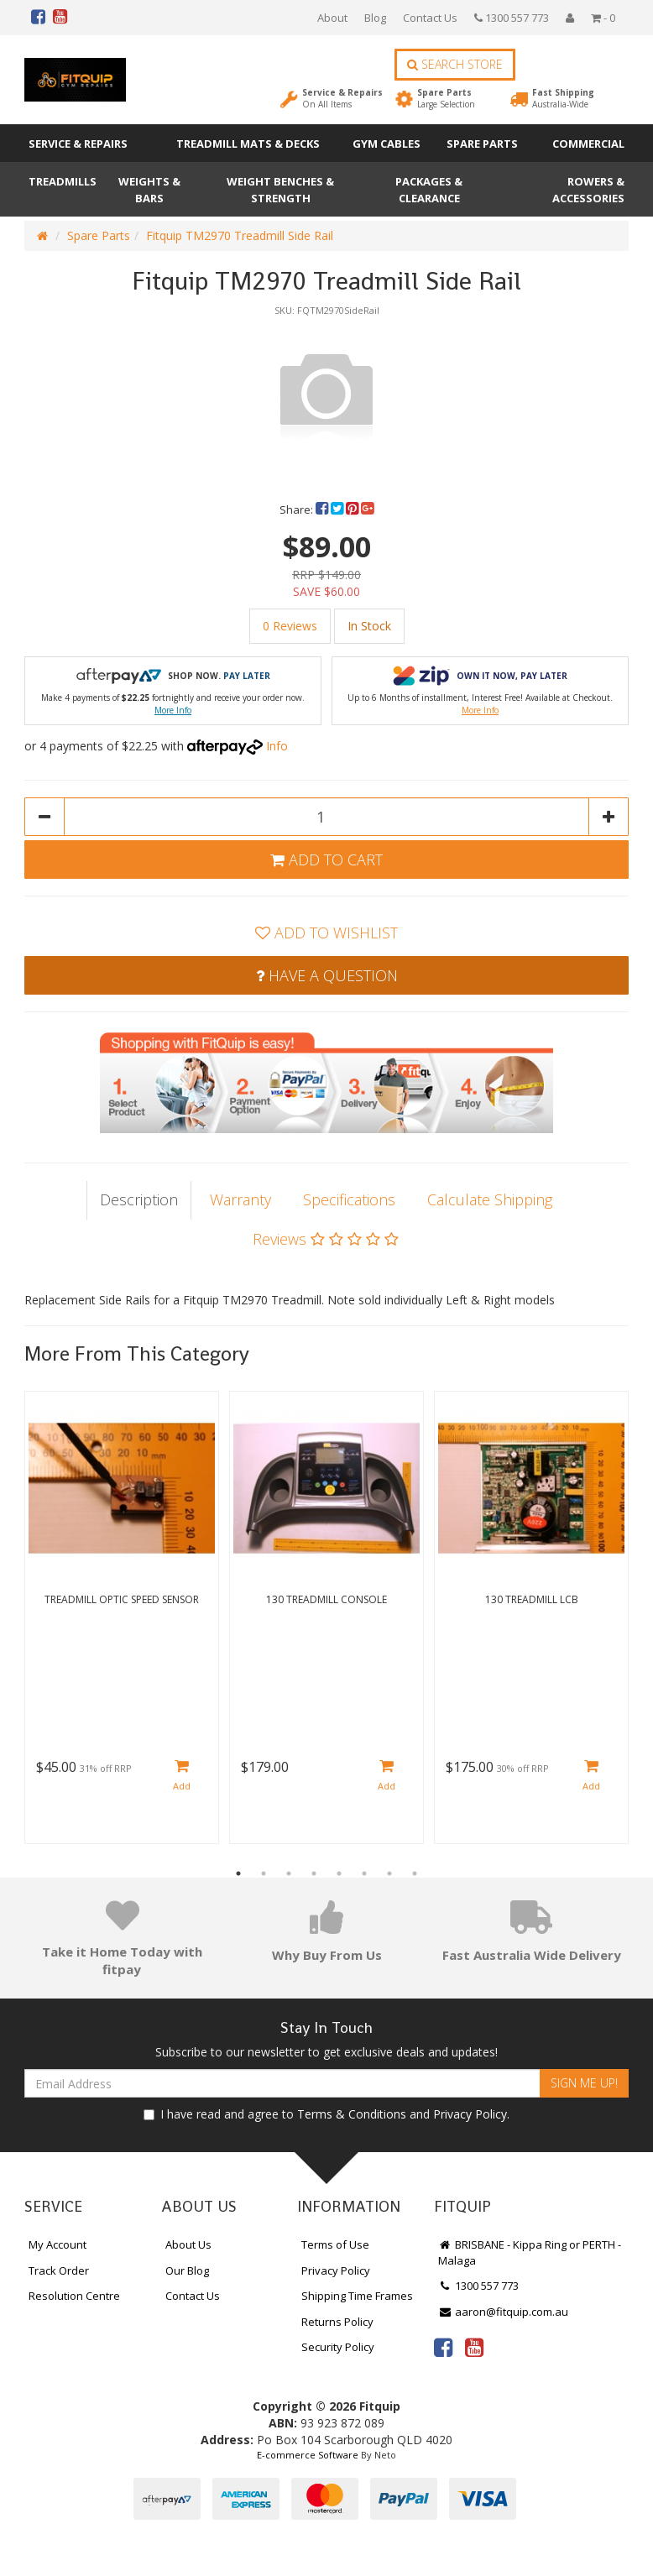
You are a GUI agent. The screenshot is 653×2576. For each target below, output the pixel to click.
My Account (57, 2244)
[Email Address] (282, 2083)
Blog (375, 17)
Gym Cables (387, 143)
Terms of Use (335, 2244)
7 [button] (389, 1873)
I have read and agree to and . (326, 2114)
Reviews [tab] (326, 1239)
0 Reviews (290, 626)
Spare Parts (446, 98)
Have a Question (327, 975)
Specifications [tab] (349, 1199)
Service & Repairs (342, 98)
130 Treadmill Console (326, 1599)
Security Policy (337, 2346)
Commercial (588, 143)
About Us (188, 2244)
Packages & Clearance (428, 190)
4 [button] (314, 1873)
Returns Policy (337, 2321)
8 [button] (414, 1873)
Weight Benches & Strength (280, 190)
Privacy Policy (470, 2114)
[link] (443, 2347)
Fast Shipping (563, 98)
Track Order (59, 2270)
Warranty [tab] (240, 1199)
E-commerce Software (307, 2454)
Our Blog (187, 2270)
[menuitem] (323, 509)
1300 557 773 (511, 17)
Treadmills (63, 181)
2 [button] (263, 1873)
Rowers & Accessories (588, 190)
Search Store (455, 64)
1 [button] (238, 1873)
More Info (172, 710)
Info (277, 746)
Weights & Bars (149, 190)
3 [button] (288, 1873)
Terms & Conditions (351, 2114)
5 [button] (339, 1873)
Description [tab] (139, 1199)
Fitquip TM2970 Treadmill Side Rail (239, 235)
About (332, 17)
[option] (326, 392)
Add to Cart (326, 859)
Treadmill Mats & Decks (248, 143)
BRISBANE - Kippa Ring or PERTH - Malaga (529, 2252)
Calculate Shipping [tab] (489, 1199)
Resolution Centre (74, 2295)
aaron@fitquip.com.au (503, 2311)
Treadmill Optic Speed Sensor (121, 1599)
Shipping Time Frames (357, 2295)
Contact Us (430, 17)
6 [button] (364, 1873)
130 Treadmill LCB (531, 1599)
